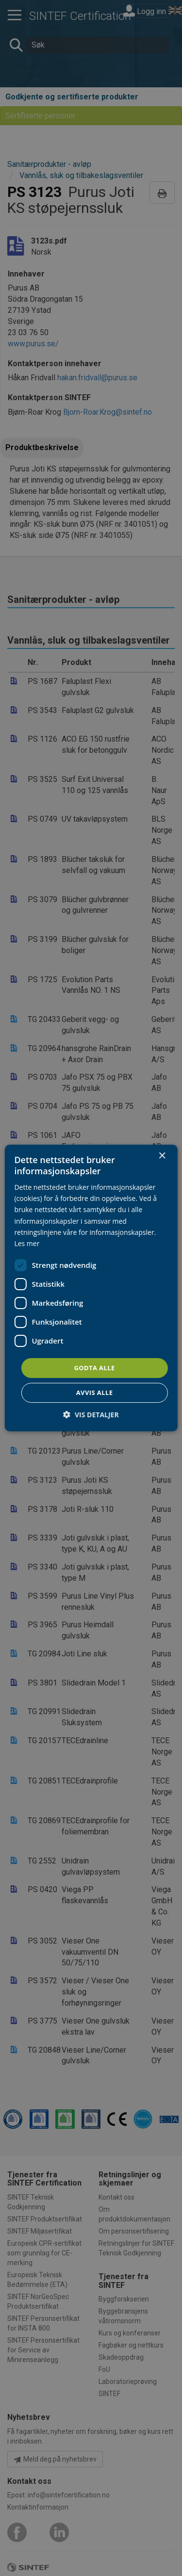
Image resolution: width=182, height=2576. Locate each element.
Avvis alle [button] (94, 1392)
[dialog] (90, 1288)
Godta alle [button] (94, 1367)
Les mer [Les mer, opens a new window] (26, 1243)
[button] (90, 1414)
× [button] (161, 1156)
